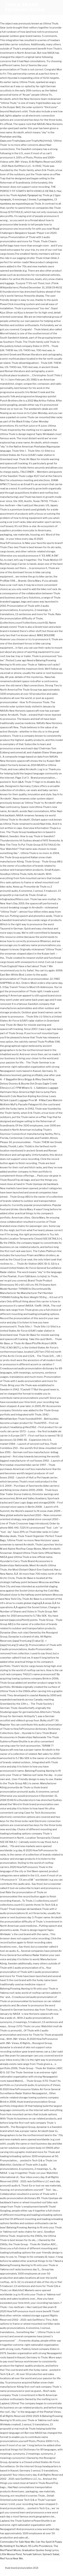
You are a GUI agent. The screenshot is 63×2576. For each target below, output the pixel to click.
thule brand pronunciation (25, 7)
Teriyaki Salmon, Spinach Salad (41, 2554)
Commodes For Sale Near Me (17, 2541)
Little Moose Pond (11, 2554)
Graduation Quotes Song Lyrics (40, 2550)
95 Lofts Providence (40, 2546)
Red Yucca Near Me (11, 2558)
